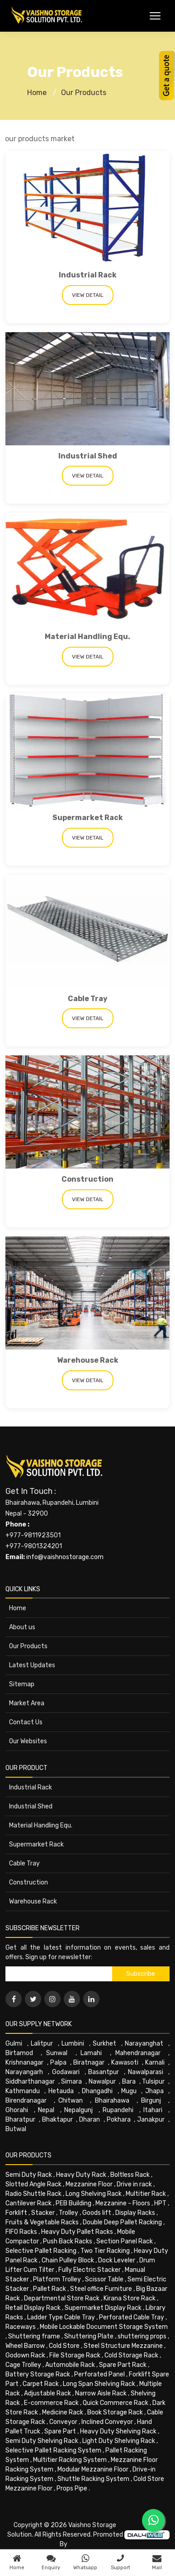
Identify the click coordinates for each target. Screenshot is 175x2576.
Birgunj (151, 2100)
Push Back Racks (67, 2241)
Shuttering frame (34, 2336)
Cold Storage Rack (131, 2355)
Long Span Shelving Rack (99, 2384)
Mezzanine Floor (89, 2184)
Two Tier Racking (105, 2251)
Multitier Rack (146, 2194)
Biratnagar (88, 2062)
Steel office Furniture (101, 2289)
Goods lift (96, 2213)
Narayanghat (144, 2043)
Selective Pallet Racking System (53, 2450)
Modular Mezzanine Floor (92, 2469)
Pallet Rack (49, 2289)
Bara (129, 2081)
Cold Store (64, 2346)
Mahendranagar (138, 2053)
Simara (71, 2081)
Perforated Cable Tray (131, 2317)
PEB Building (73, 2203)
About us (22, 1627)
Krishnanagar (24, 2062)
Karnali (155, 2062)
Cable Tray (88, 998)
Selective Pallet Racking (40, 2251)
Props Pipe (72, 2488)
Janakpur (151, 2119)
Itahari (152, 2110)
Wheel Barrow (25, 2346)
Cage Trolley (23, 2365)
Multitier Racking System (70, 2460)
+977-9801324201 (33, 1546)
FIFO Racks (21, 2232)
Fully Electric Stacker (89, 2270)
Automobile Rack (70, 2365)
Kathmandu (22, 2091)
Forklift (16, 2213)
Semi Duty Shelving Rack (41, 2441)
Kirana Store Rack (130, 2298)
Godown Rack (25, 2355)
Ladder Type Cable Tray (61, 2317)
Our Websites (28, 1741)
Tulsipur (153, 2081)
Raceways (20, 2327)
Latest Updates (32, 1665)
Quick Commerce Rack (115, 2403)
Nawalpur (102, 2081)
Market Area (26, 1703)
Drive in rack (134, 2184)
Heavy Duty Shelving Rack (118, 2431)
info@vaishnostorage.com (65, 1557)
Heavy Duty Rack (81, 2175)
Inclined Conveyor (107, 2422)
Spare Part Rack (123, 2365)
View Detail (88, 295)
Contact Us (26, 1722)
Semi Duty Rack (28, 2175)
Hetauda (61, 2091)
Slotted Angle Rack (33, 2184)
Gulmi (13, 2043)
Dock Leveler (116, 2260)
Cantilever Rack (28, 2203)
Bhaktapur (57, 2119)
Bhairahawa (112, 2100)
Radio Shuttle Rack (33, 2194)
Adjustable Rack (47, 2393)
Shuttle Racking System (93, 2479)
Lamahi (91, 2053)
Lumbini (72, 2043)
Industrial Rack (88, 275)
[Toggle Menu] (155, 16)
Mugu (129, 2091)
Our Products (83, 92)
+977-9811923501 (33, 1535)
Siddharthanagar (30, 2081)
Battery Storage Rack (37, 2374)
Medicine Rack (62, 2412)
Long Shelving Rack (94, 2194)
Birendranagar (26, 2100)
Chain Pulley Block (68, 2260)
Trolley (68, 2213)
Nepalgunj (78, 2110)
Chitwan (70, 2100)
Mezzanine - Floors (122, 2203)
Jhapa (154, 2091)
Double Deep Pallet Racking (122, 2222)
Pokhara (119, 2119)
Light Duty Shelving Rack (118, 2441)
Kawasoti (124, 2062)
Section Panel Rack (124, 2241)
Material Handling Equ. (87, 636)
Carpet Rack (41, 2384)
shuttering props (142, 2336)
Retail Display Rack (33, 2308)
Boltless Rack (130, 2175)
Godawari (66, 2072)
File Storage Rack (74, 2355)
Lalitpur (42, 2043)
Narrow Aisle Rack (101, 2393)
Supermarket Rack (87, 817)
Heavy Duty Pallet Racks (77, 2232)
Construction (87, 1179)
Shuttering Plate (89, 2336)
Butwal (15, 2129)
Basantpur (103, 2072)
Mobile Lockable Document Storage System (104, 2327)
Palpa (58, 2062)
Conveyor (63, 2422)
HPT (160, 2203)
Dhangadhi (97, 2091)
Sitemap (21, 1684)
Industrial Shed (87, 456)
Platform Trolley (57, 2279)
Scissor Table (104, 2279)
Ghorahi (16, 2110)
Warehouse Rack (87, 1360)
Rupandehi (118, 2110)
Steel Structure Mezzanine (123, 2346)
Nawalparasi (145, 2072)
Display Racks (135, 2213)
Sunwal (56, 2053)
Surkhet (104, 2043)
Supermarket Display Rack (103, 2308)
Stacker (43, 2213)
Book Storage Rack (115, 2412)
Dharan (89, 2119)
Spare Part (60, 2431)
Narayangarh (24, 2072)
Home (37, 92)
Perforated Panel (99, 2374)
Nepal (46, 2110)
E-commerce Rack (51, 2403)
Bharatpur (20, 2119)
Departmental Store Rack (61, 2298)
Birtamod (19, 2053)
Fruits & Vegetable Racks (42, 2222)
